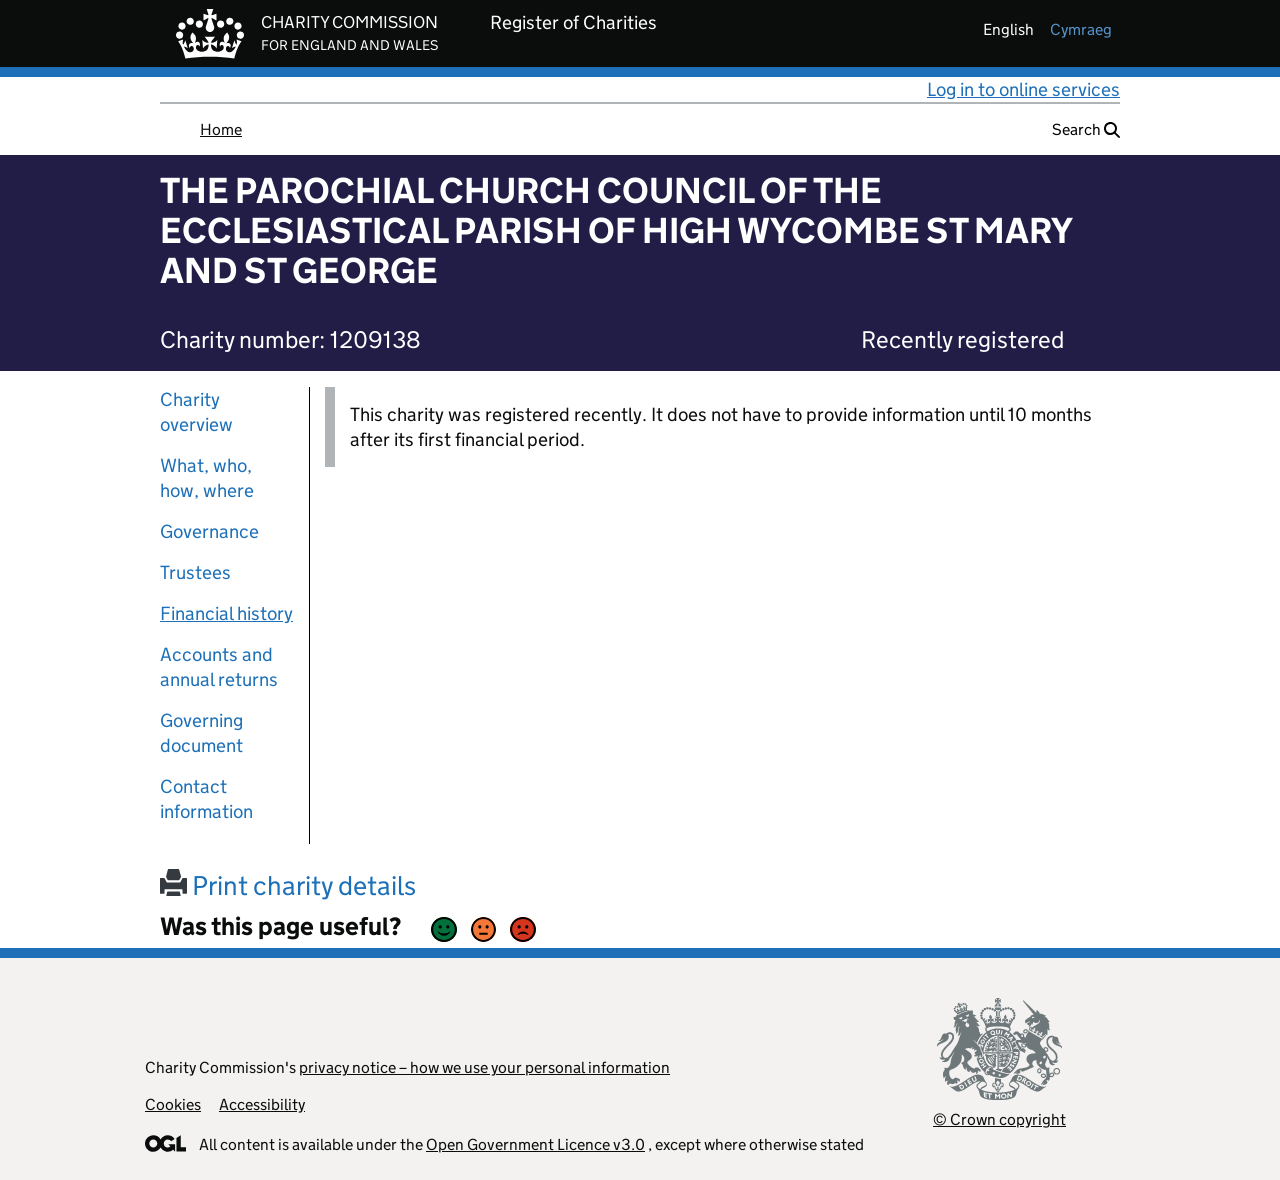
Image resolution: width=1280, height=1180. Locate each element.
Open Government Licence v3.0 (535, 1144)
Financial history (226, 613)
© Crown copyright (999, 1119)
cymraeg (1081, 29)
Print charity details (288, 885)
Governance (209, 531)
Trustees (195, 572)
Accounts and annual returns (219, 667)
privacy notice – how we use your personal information (484, 1067)
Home (221, 129)
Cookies (173, 1104)
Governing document (201, 733)
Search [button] (1086, 129)
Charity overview (196, 412)
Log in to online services (1023, 89)
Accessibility (262, 1104)
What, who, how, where (207, 478)
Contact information (206, 799)
